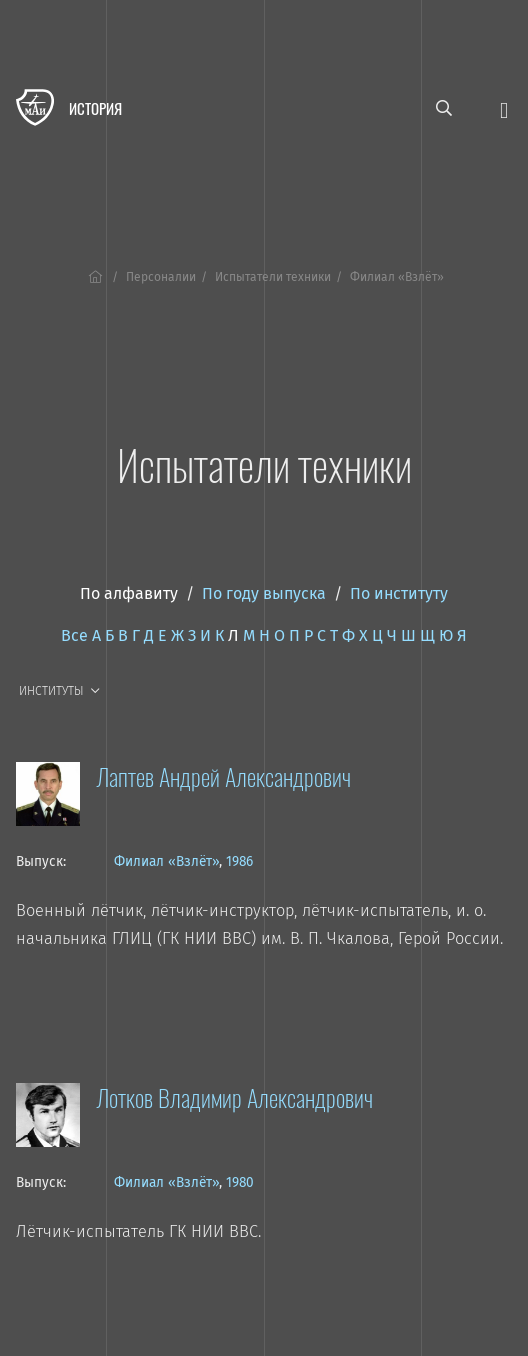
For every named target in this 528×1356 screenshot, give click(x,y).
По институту (399, 593)
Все (74, 635)
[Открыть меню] (504, 108)
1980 (240, 1182)
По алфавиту (129, 593)
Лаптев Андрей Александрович (223, 776)
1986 (239, 861)
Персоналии (161, 277)
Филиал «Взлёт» (166, 861)
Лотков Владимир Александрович (234, 1097)
